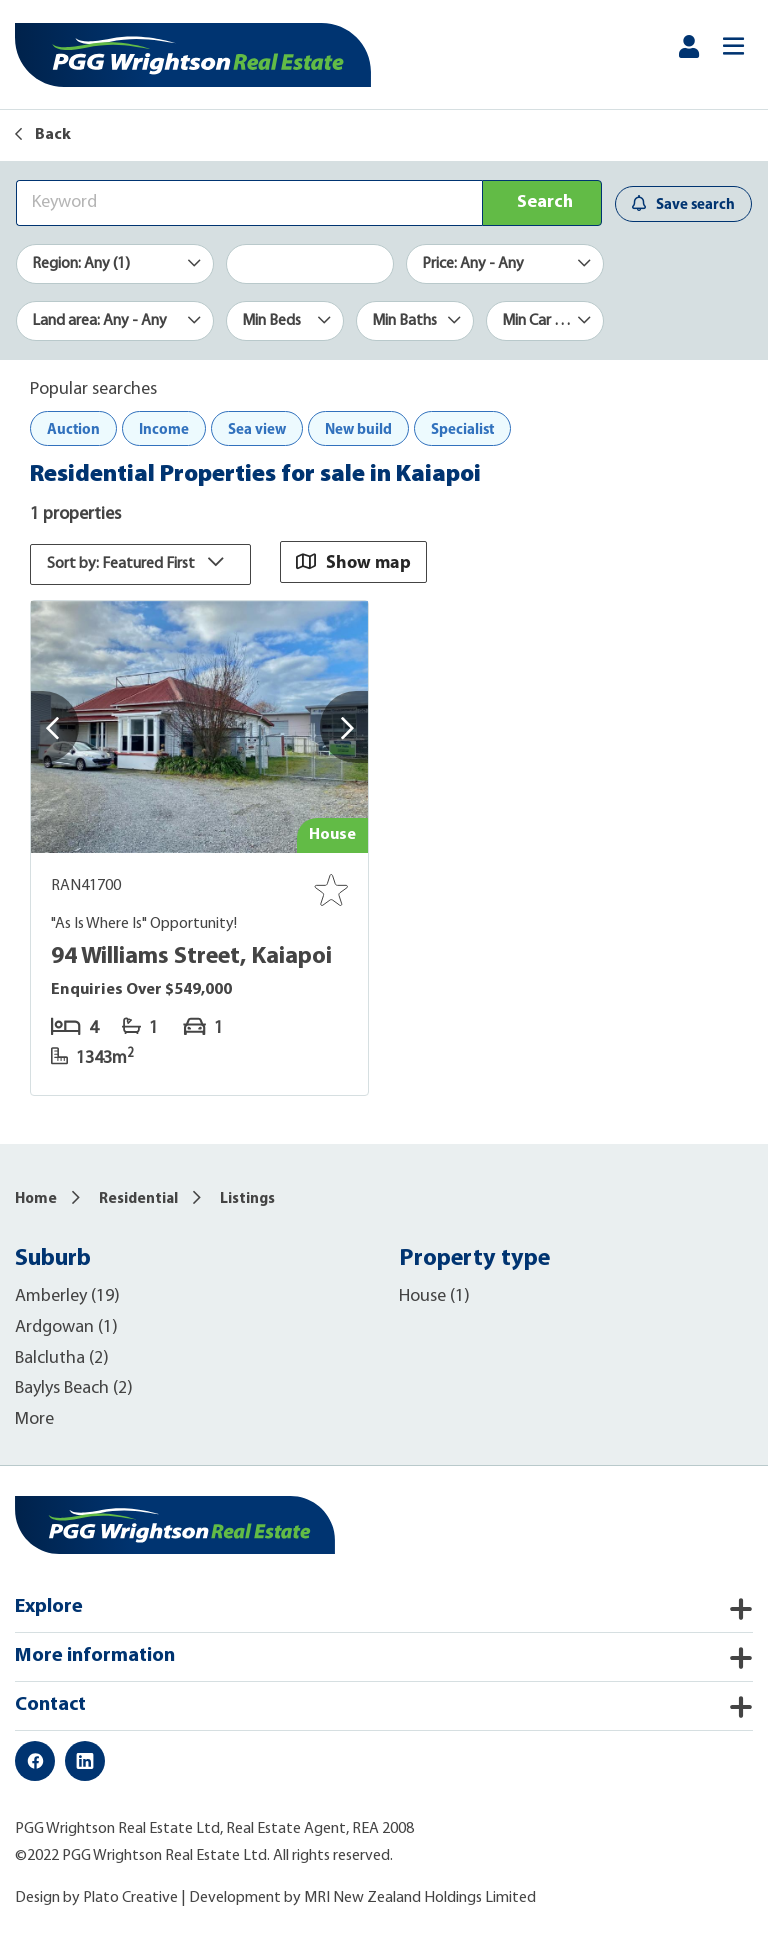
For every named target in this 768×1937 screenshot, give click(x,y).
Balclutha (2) (62, 1358)
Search (545, 202)
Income (164, 428)
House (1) (434, 1296)
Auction (73, 428)
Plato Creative (130, 1898)
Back (43, 135)
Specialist (462, 428)
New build (358, 428)
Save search (683, 203)
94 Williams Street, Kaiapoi (191, 957)
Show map (353, 561)
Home (36, 1199)
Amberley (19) (67, 1296)
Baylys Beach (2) (74, 1388)
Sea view (257, 428)
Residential (138, 1199)
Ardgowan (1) (66, 1327)
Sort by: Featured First (140, 564)
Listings (247, 1199)
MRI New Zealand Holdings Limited (420, 1898)
